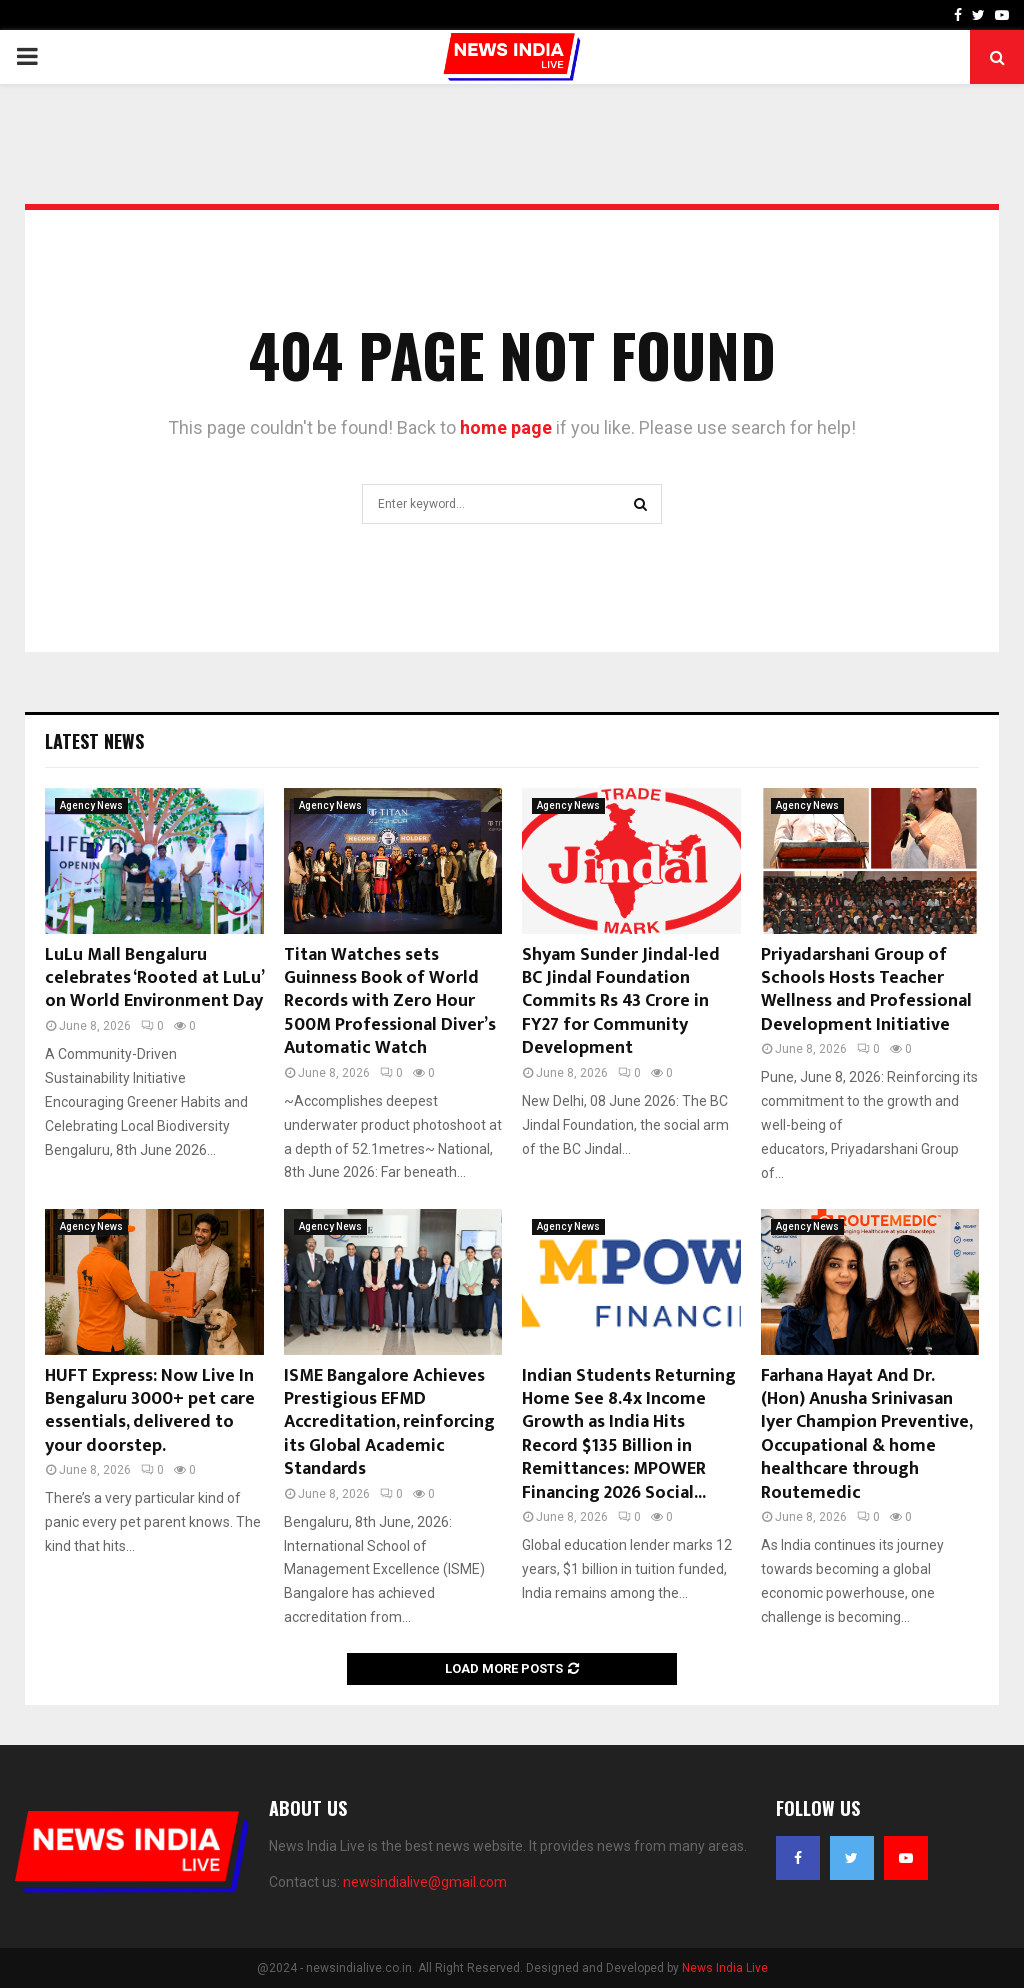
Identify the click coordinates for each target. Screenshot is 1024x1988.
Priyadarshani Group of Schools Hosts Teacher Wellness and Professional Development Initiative (866, 990)
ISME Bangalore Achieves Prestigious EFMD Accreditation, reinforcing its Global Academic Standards (389, 1423)
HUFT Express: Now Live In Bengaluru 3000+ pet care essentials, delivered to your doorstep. (150, 1411)
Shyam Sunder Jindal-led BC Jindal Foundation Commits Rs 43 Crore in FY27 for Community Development (621, 1002)
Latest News (94, 741)
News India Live (725, 1968)
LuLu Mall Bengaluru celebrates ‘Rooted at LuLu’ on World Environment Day (154, 978)
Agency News (91, 805)
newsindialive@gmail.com (425, 1882)
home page (506, 427)
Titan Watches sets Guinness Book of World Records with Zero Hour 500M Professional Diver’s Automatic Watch (390, 1002)
